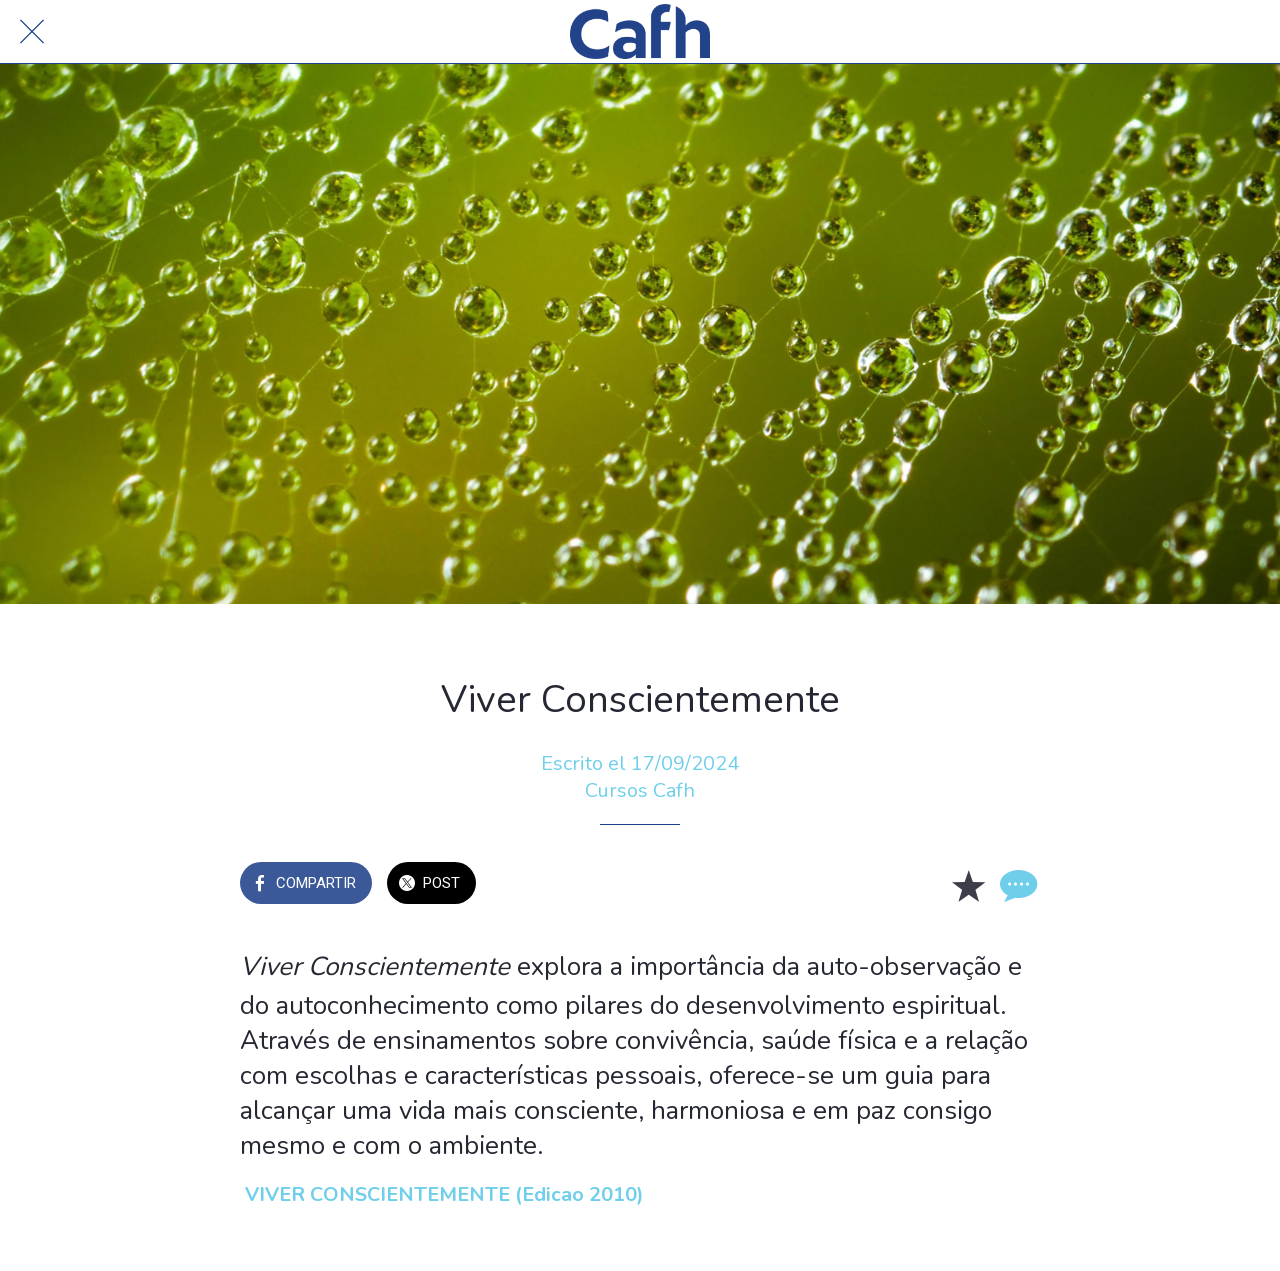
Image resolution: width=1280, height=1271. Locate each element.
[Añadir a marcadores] (968, 885)
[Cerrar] (32, 32)
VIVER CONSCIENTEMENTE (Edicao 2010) (444, 1194)
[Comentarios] (1016, 885)
